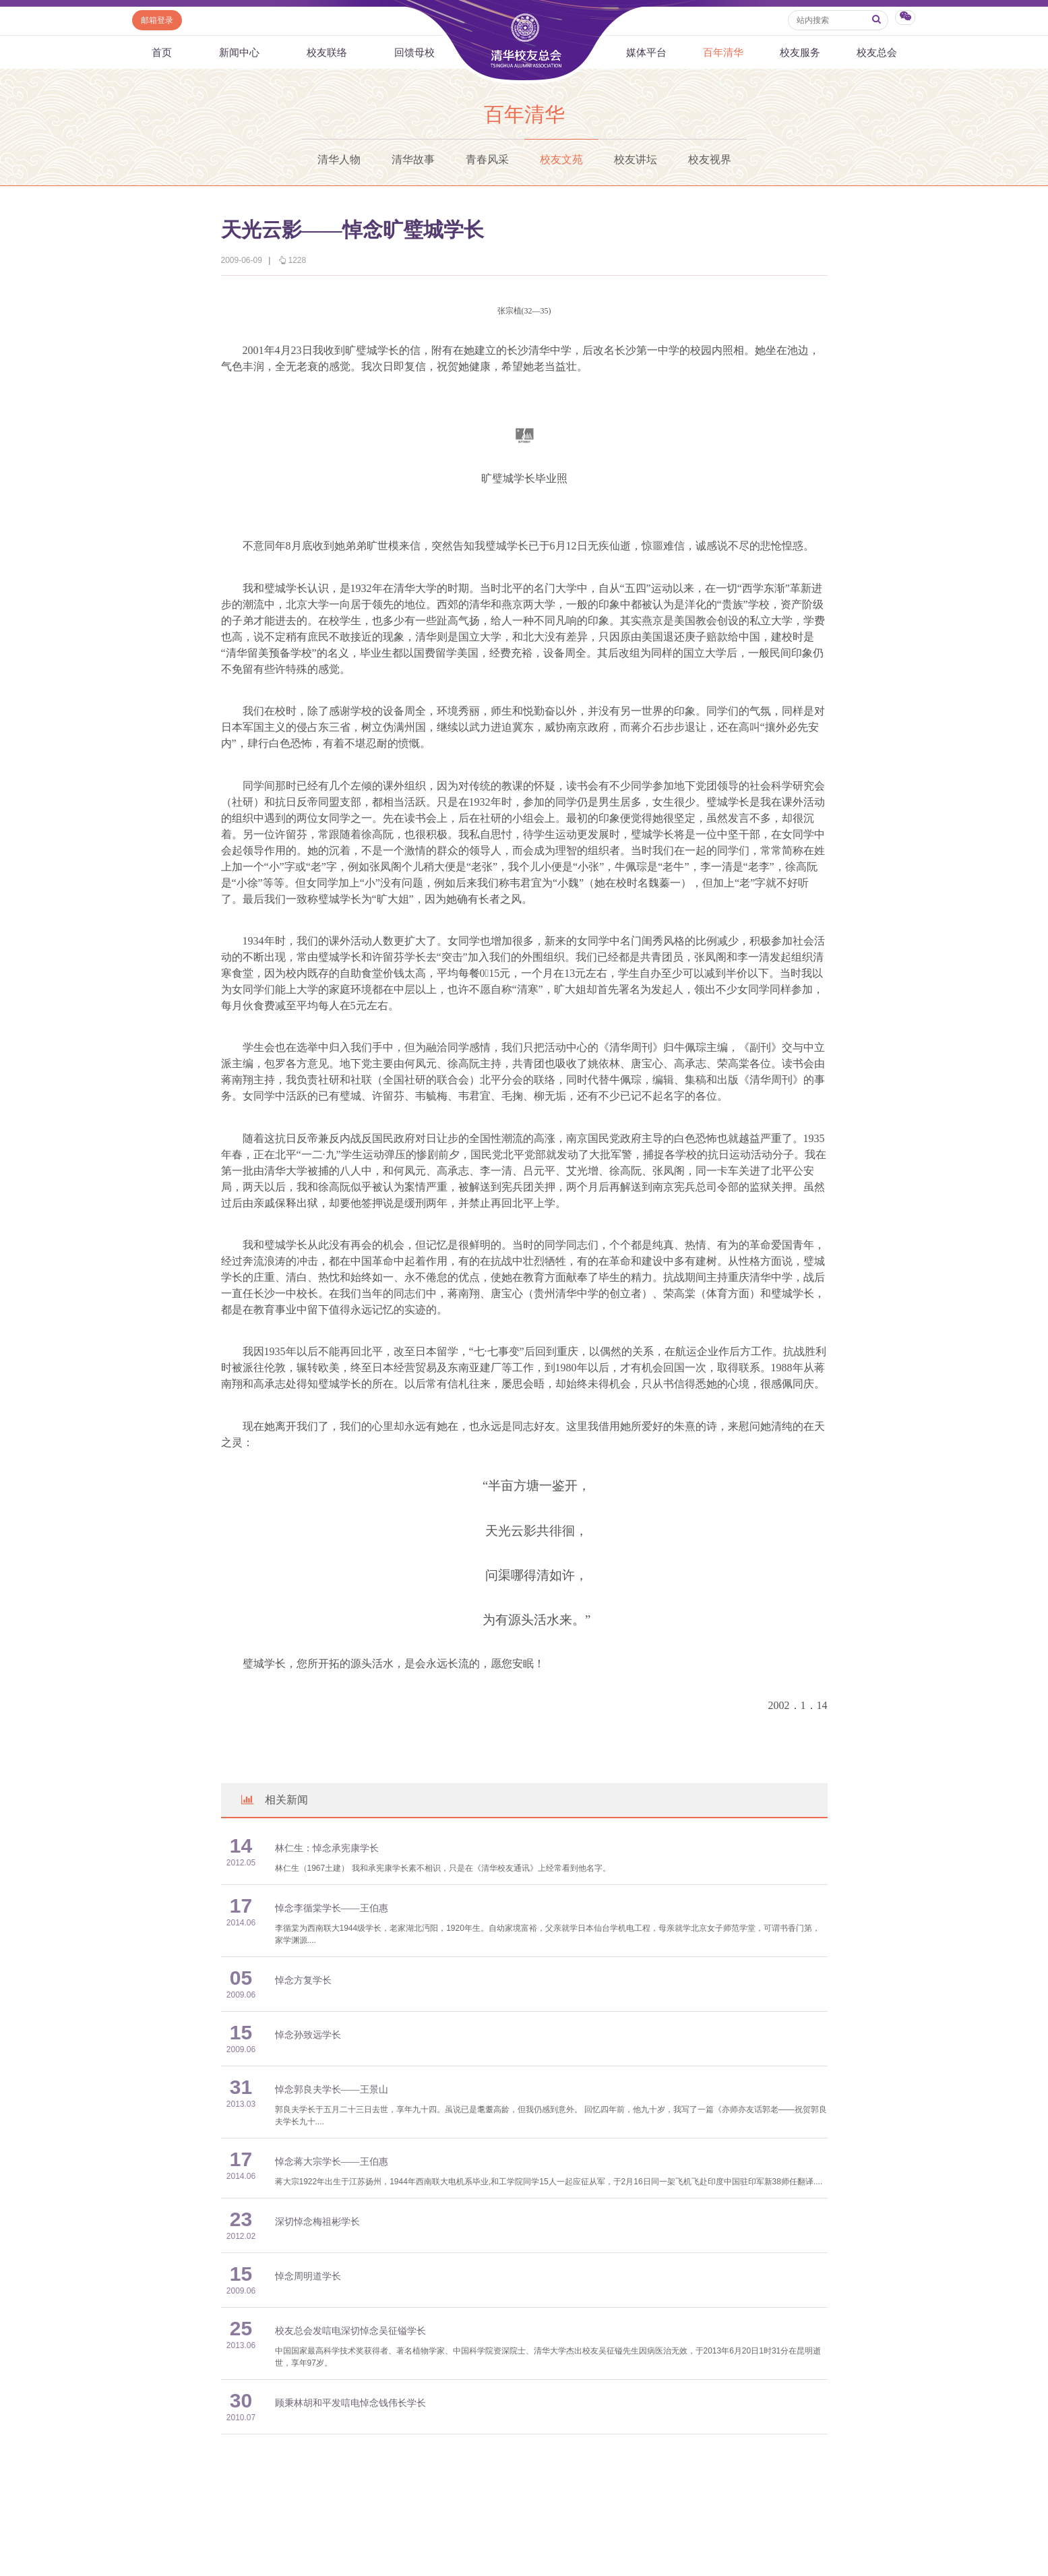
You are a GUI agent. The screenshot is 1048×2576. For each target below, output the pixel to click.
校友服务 (800, 52)
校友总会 (877, 52)
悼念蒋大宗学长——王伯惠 (331, 2162)
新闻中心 (239, 52)
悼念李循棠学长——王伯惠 (331, 1908)
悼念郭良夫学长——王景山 (331, 2090)
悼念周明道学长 (308, 2276)
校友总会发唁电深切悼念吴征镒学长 (350, 2331)
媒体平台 (646, 52)
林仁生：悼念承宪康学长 (327, 1848)
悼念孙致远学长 (308, 2035)
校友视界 (709, 159)
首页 (162, 52)
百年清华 (723, 52)
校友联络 (327, 52)
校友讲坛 (635, 159)
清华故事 (413, 159)
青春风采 (487, 159)
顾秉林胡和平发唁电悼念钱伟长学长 (350, 2403)
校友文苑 (561, 159)
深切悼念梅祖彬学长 (317, 2222)
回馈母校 (414, 52)
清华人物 (339, 159)
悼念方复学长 (303, 1980)
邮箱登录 (157, 20)
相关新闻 (273, 1799)
